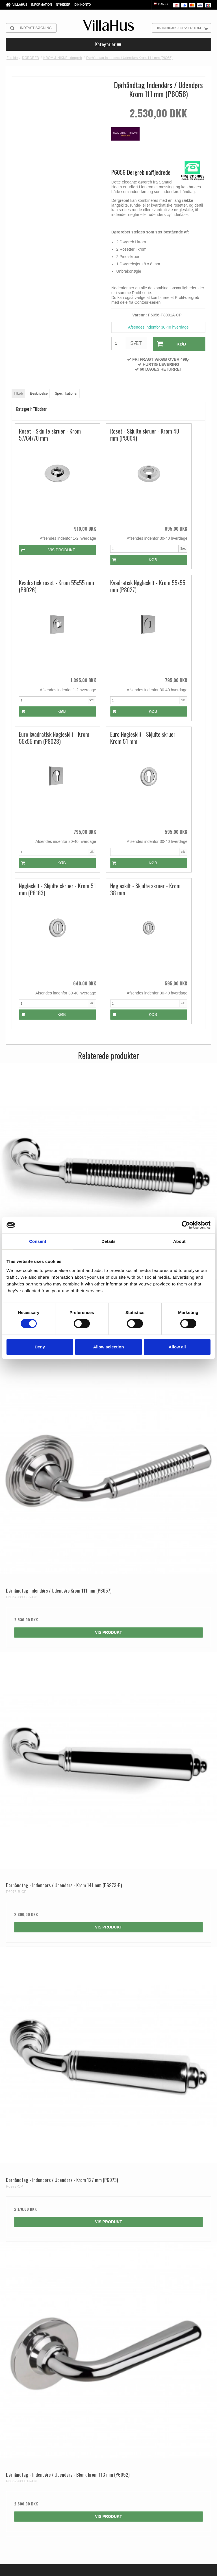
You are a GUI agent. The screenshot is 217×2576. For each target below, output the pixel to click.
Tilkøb (18, 393)
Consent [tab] (37, 1241)
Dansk (160, 4)
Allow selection (108, 1346)
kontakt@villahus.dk (42, 2432)
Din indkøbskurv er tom (183, 27)
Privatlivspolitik (97, 2568)
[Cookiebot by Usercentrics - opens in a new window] (186, 1225)
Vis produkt (108, 1140)
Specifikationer (66, 393)
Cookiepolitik (122, 2568)
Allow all (177, 1346)
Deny (39, 1346)
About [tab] (179, 1241)
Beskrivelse (39, 393)
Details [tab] (108, 1241)
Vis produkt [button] (40, 527)
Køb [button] (169, 343)
